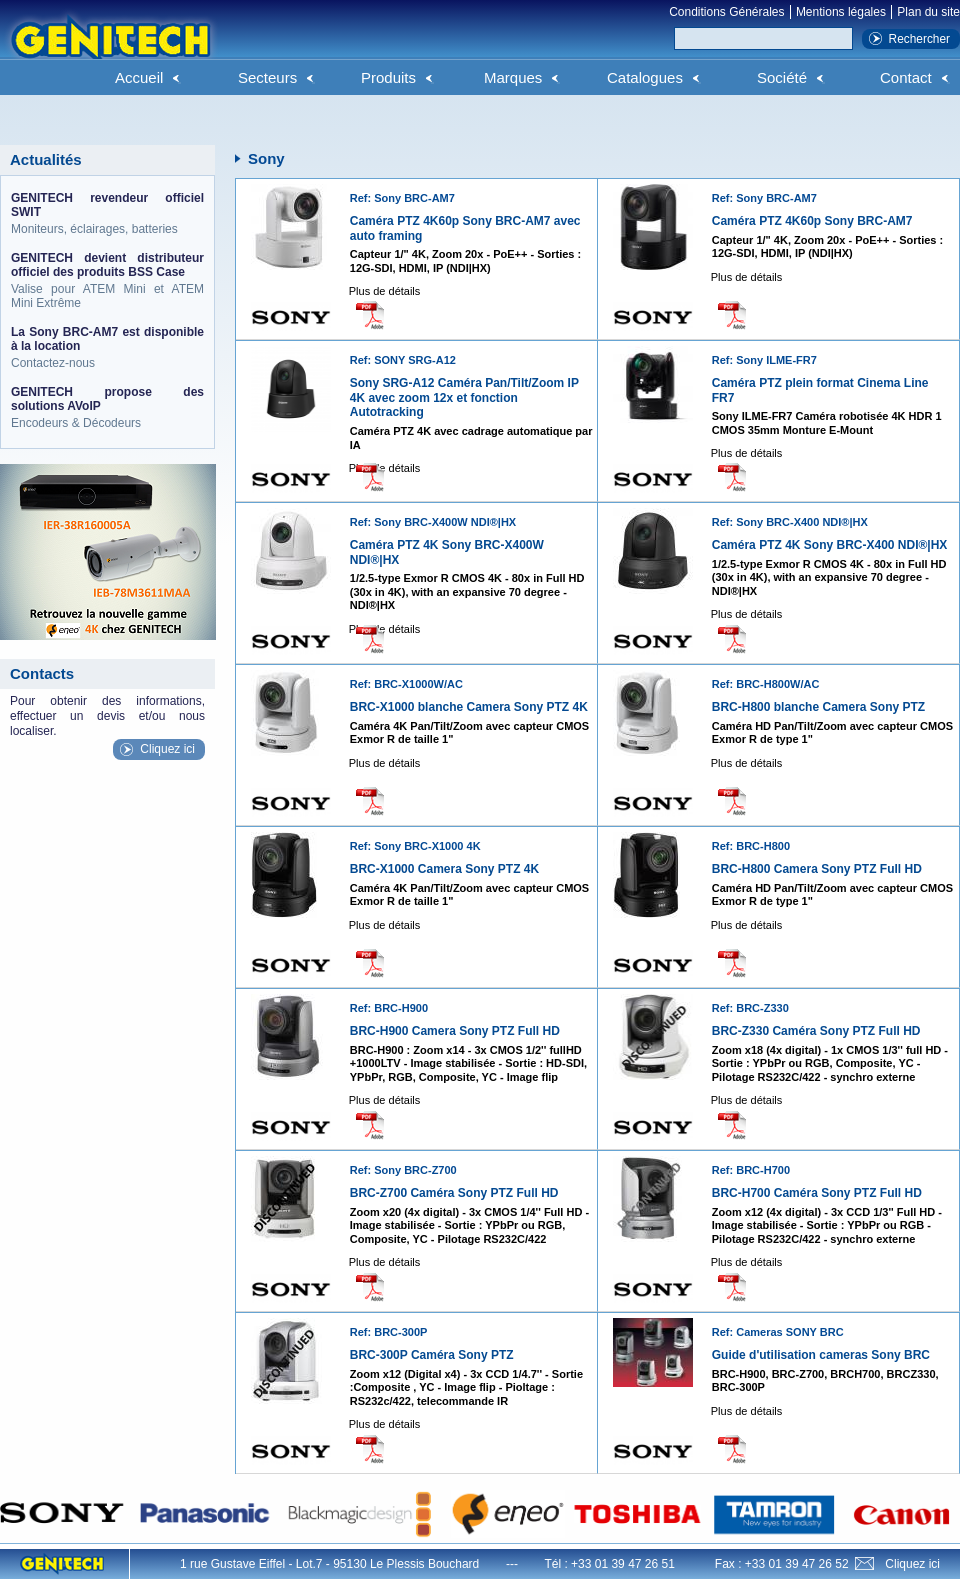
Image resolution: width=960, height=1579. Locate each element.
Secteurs (267, 77)
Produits (388, 77)
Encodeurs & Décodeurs (107, 407)
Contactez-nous (107, 347)
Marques (513, 77)
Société (782, 77)
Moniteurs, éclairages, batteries (107, 213)
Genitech (110, 49)
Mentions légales (841, 12)
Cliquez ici (167, 749)
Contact (906, 77)
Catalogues (645, 77)
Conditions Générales (726, 12)
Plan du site (928, 12)
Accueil (139, 77)
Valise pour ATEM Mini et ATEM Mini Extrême (107, 280)
